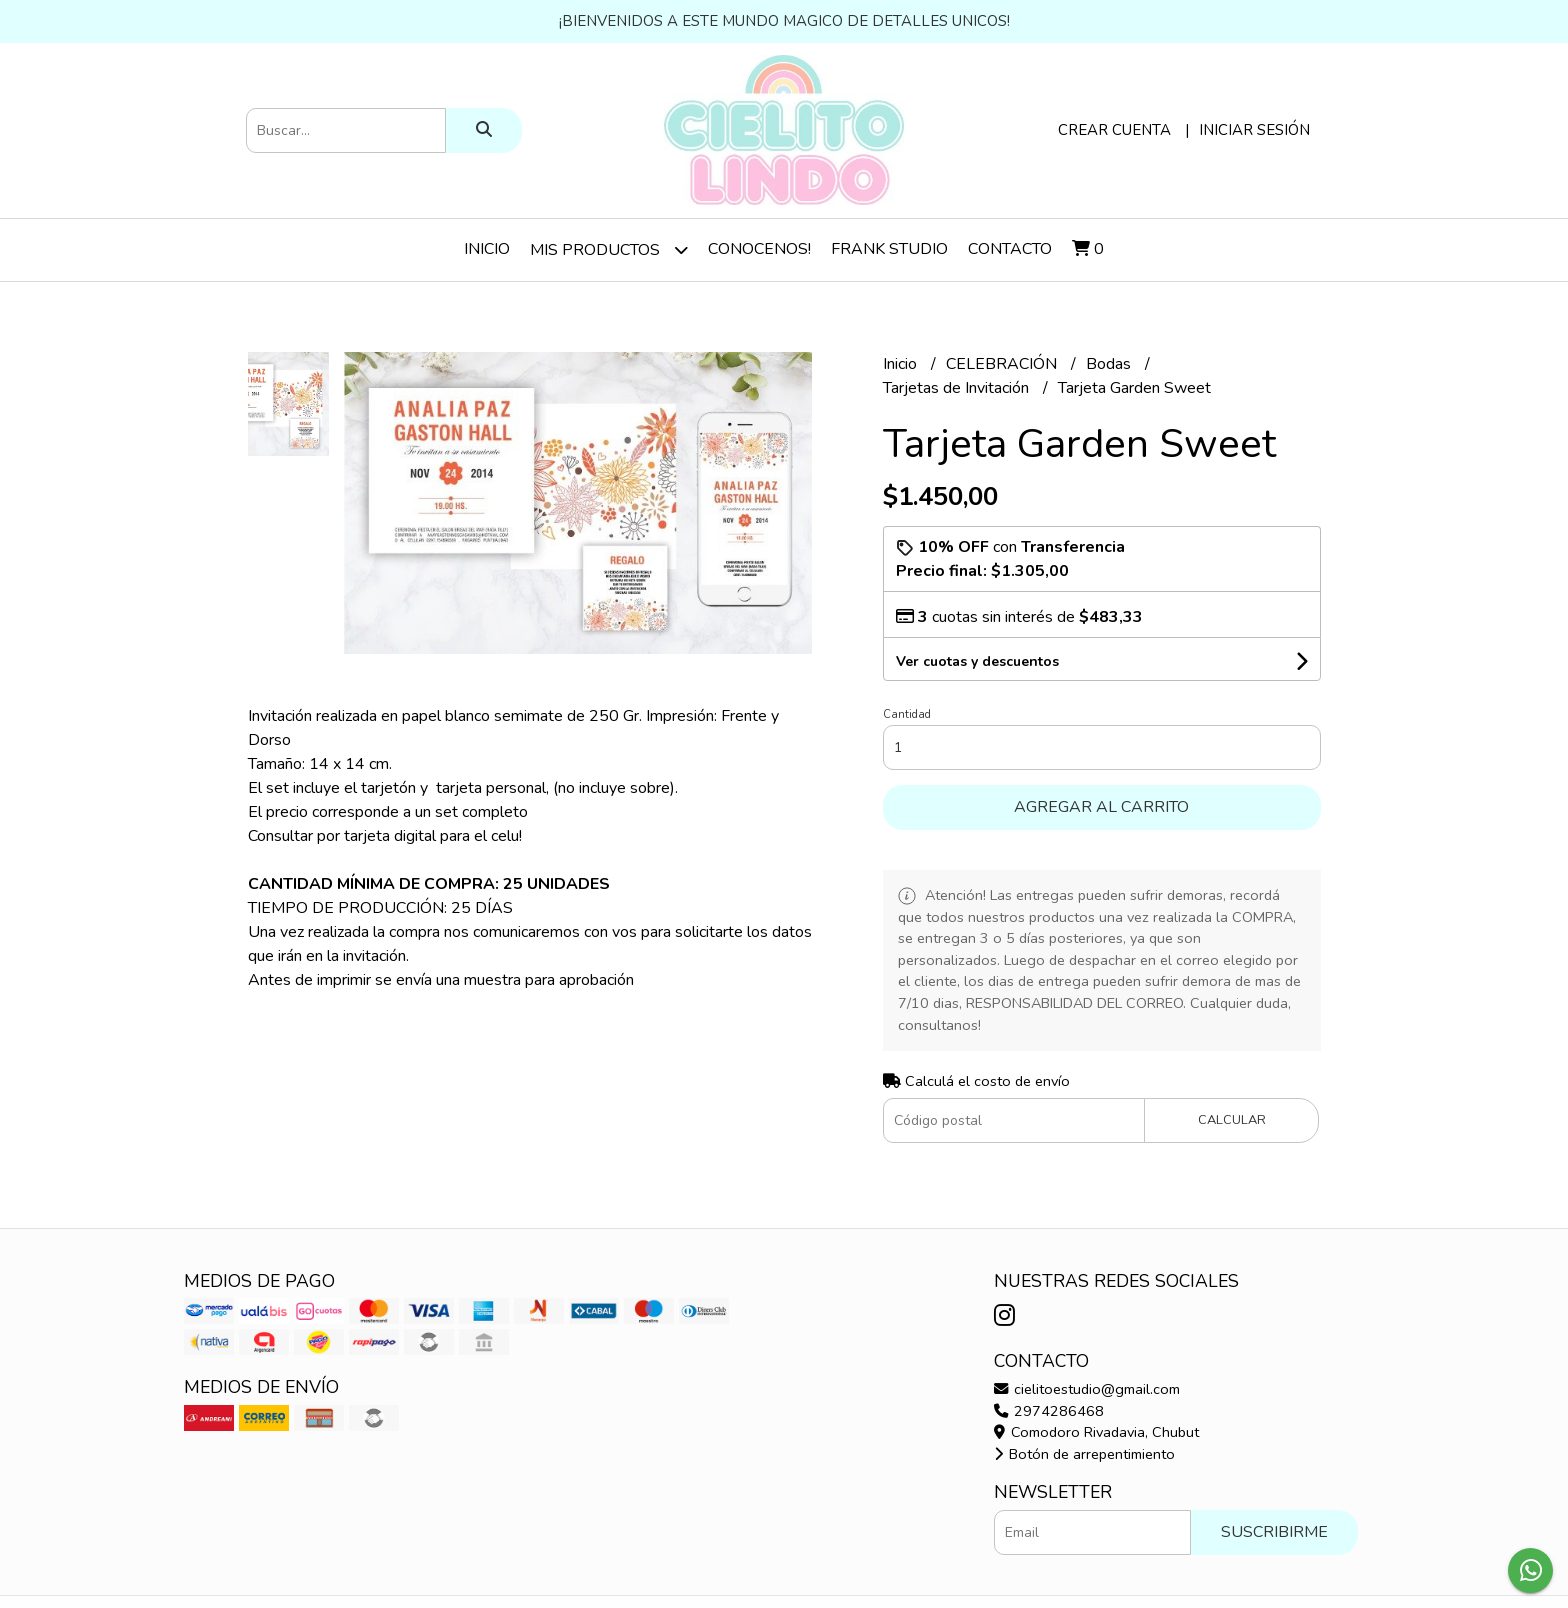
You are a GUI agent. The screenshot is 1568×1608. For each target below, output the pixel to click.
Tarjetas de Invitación (958, 388)
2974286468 (1049, 1411)
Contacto (1010, 249)
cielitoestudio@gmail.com (1087, 1389)
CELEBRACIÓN (1003, 364)
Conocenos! (759, 249)
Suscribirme (1274, 1532)
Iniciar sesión (1254, 130)
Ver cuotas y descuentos (977, 661)
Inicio (487, 249)
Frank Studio (889, 249)
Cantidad (907, 714)
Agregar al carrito (1101, 807)
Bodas (1110, 364)
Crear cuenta (1114, 130)
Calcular (1232, 1120)
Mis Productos (609, 249)
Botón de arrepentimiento (1084, 1454)
